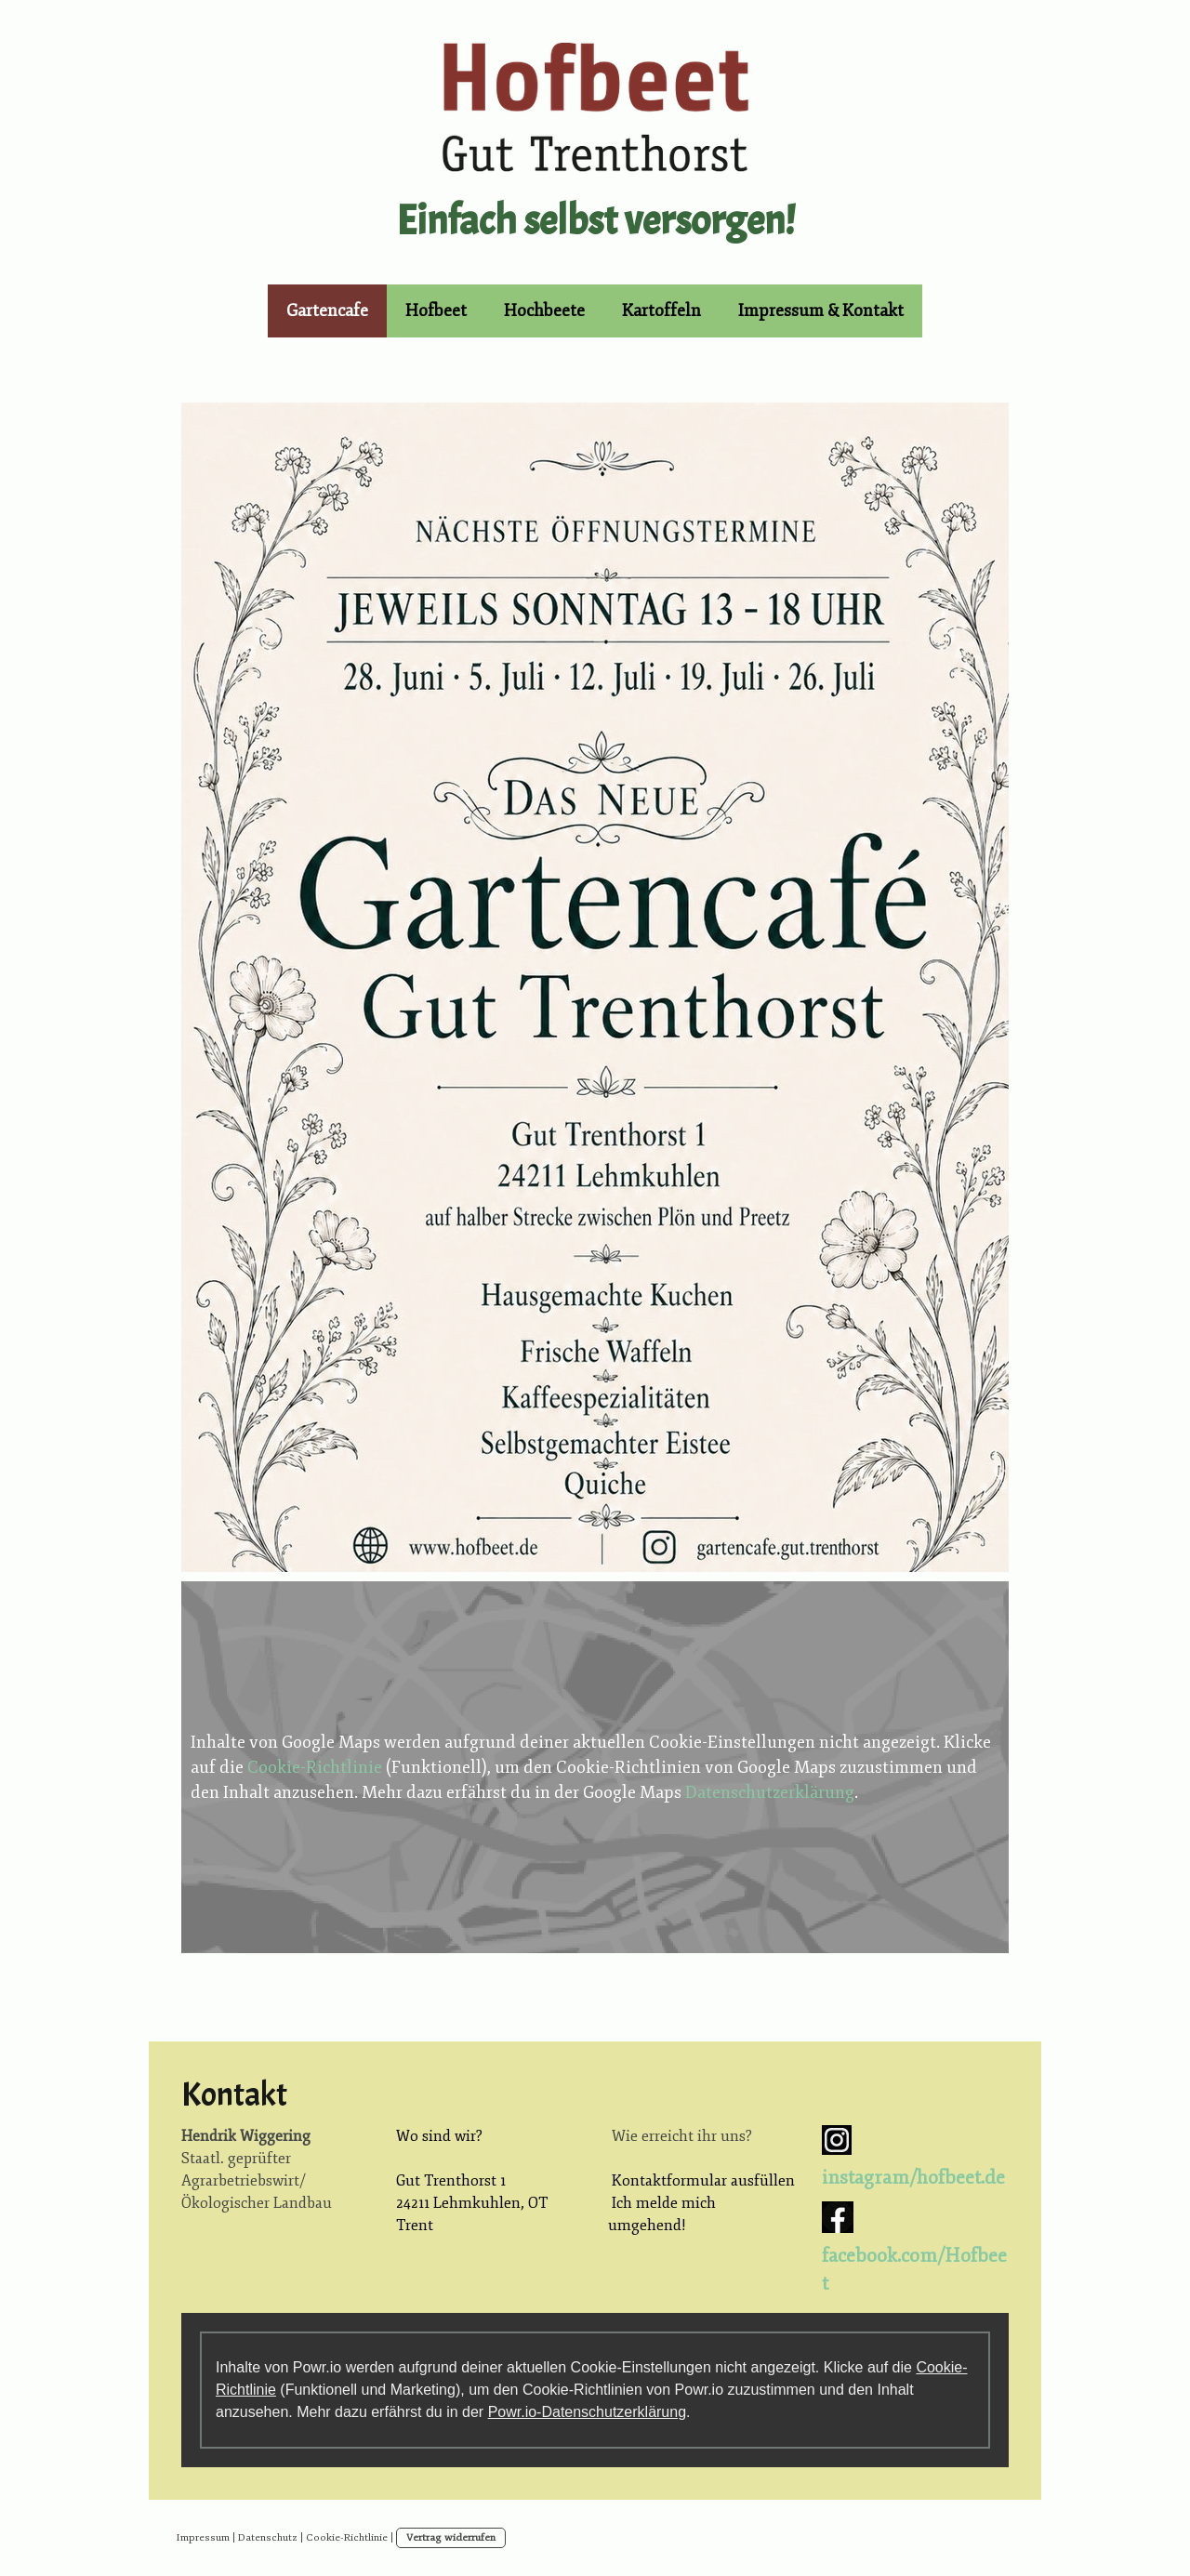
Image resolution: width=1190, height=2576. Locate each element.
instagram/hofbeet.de (913, 2177)
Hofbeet (436, 310)
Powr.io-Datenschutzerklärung (587, 2412)
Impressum (203, 2536)
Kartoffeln (661, 310)
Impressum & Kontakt (821, 310)
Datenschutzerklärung (769, 1792)
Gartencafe (327, 310)
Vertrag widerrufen (451, 2536)
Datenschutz (268, 2536)
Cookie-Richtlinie (314, 1767)
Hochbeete (544, 310)
